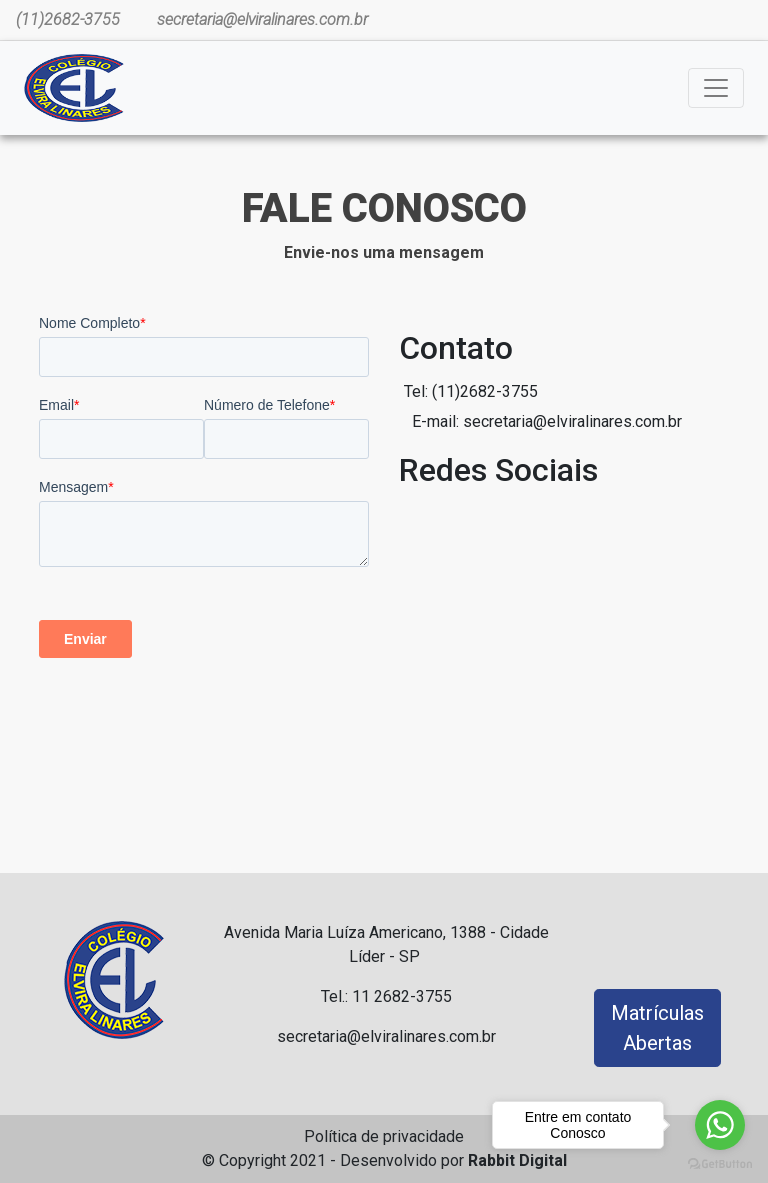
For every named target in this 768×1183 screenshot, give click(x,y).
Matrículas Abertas (657, 1028)
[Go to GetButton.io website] (720, 1163)
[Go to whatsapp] (720, 1125)
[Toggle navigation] (716, 88)
